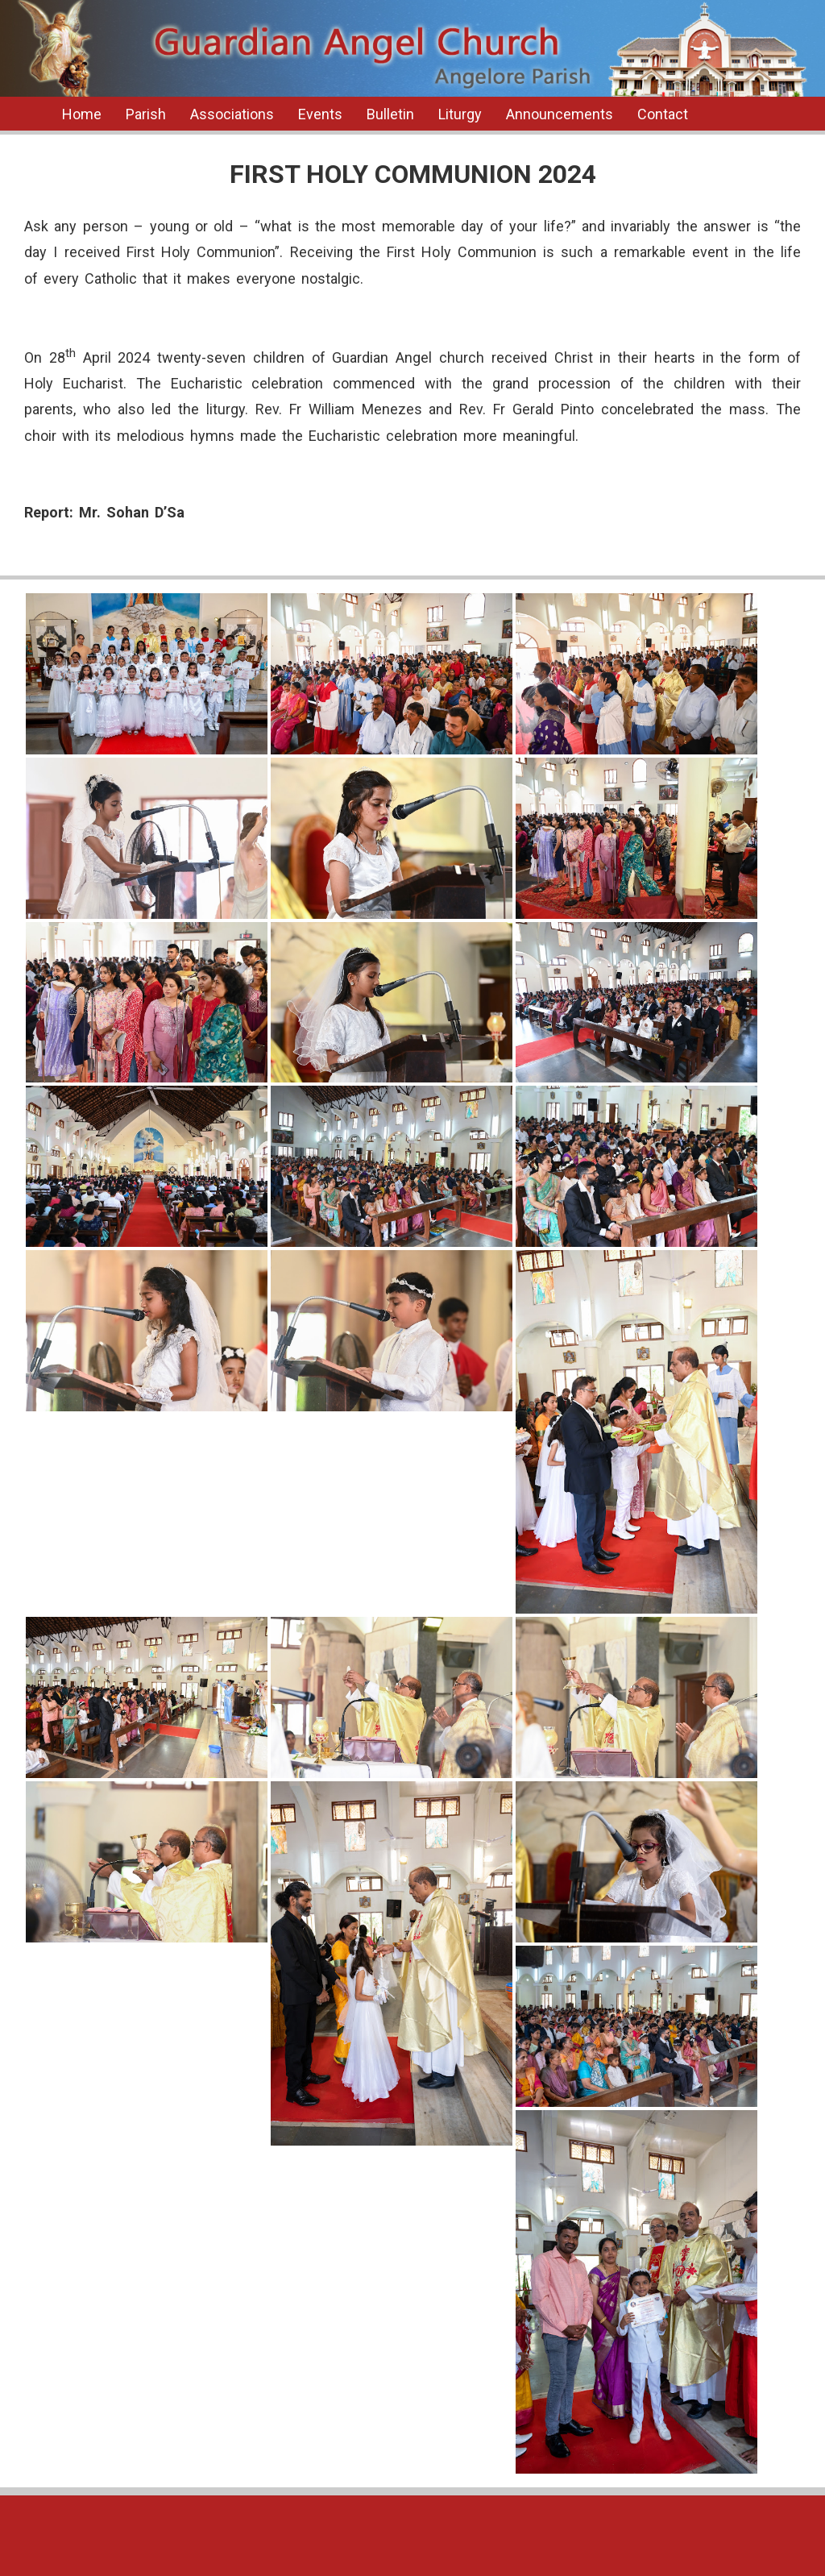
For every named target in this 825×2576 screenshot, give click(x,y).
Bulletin (390, 114)
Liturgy (460, 114)
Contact (662, 114)
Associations (232, 114)
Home (82, 114)
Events (320, 114)
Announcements (559, 114)
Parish (146, 114)
